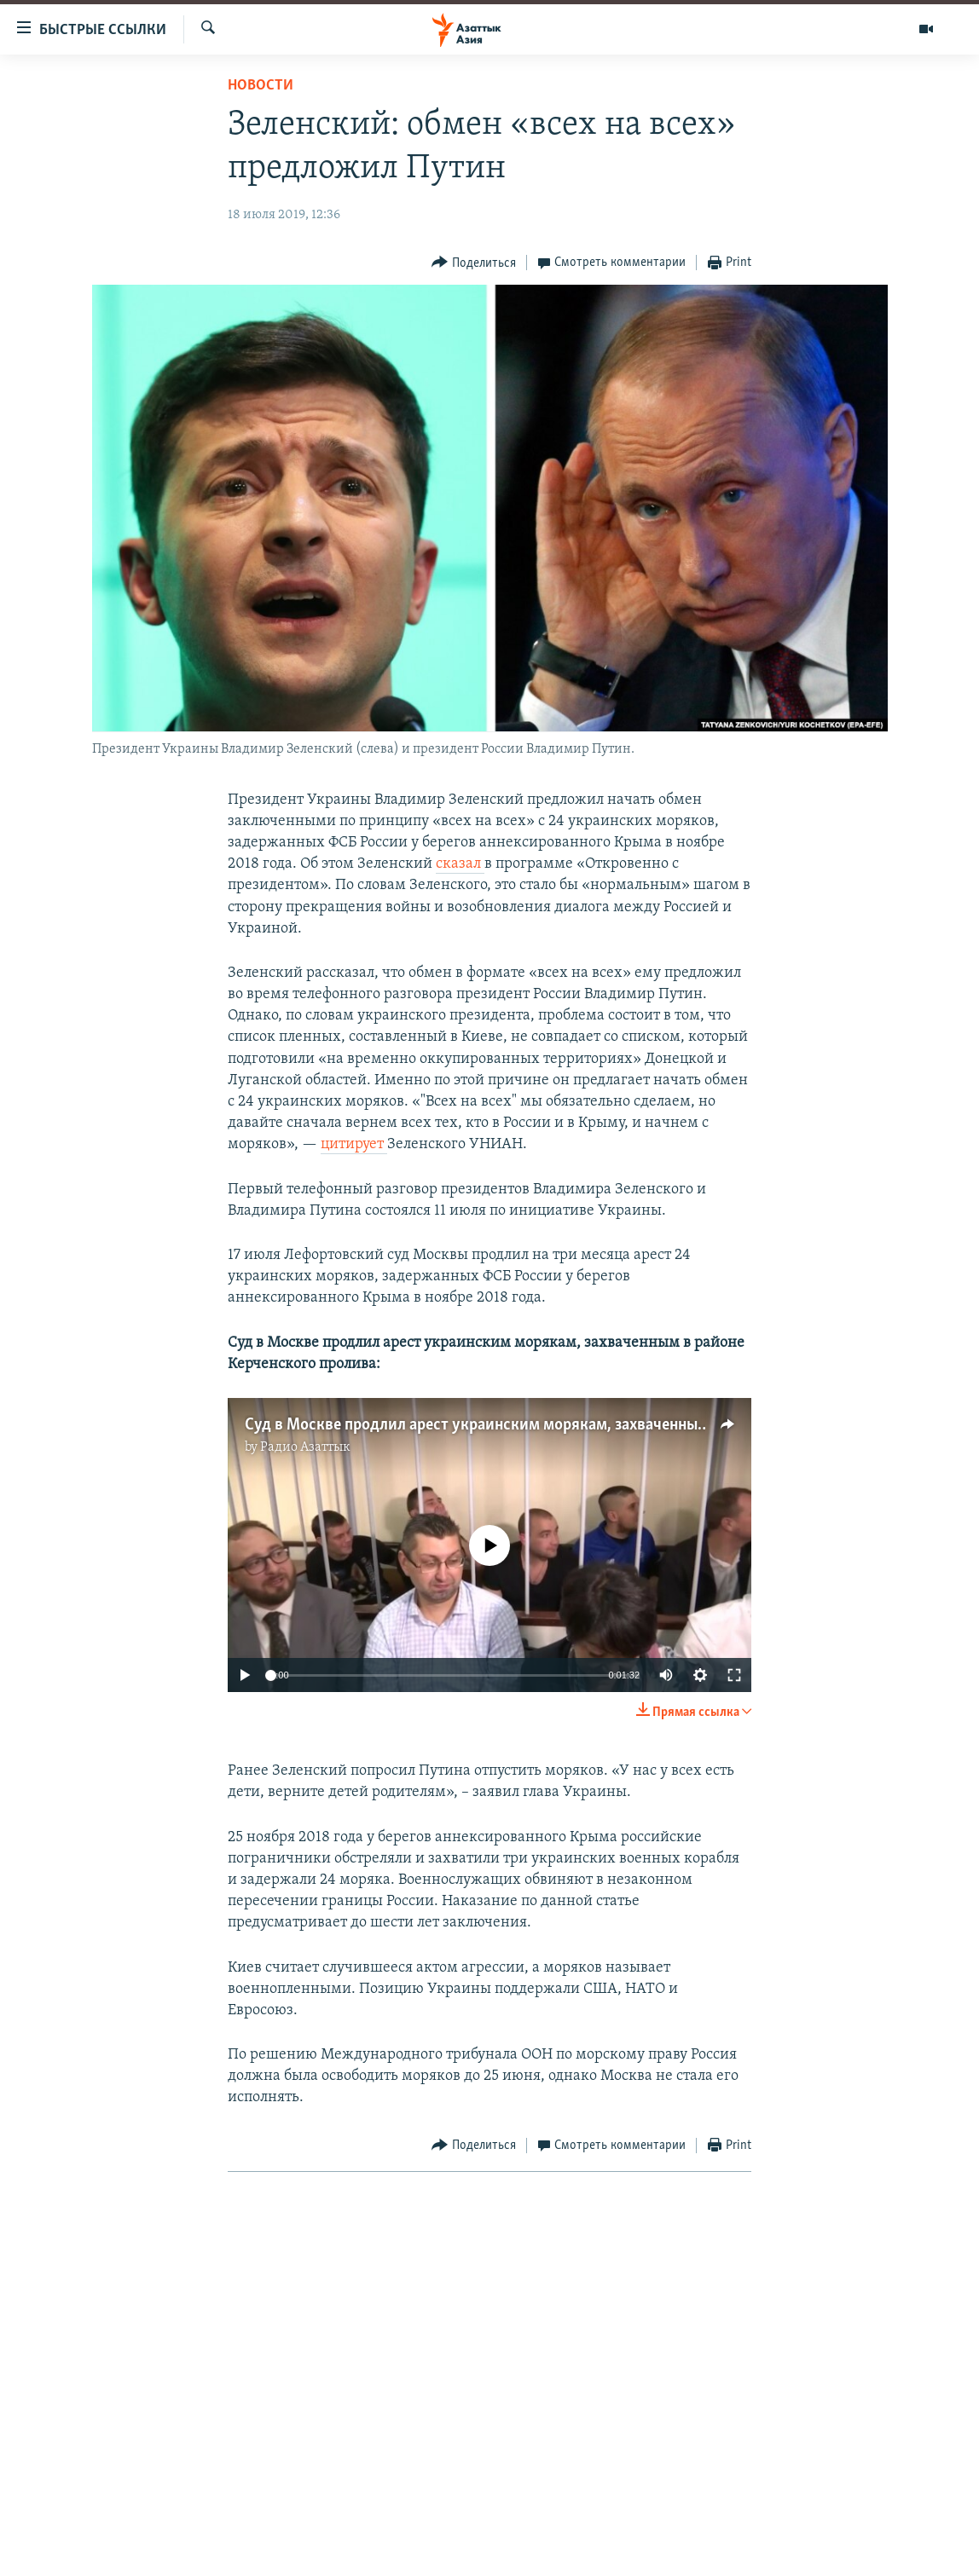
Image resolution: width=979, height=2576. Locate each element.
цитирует (354, 1144)
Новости (260, 86)
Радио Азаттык (305, 1447)
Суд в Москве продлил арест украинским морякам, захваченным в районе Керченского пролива (588, 1425)
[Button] (474, 262)
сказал (460, 864)
